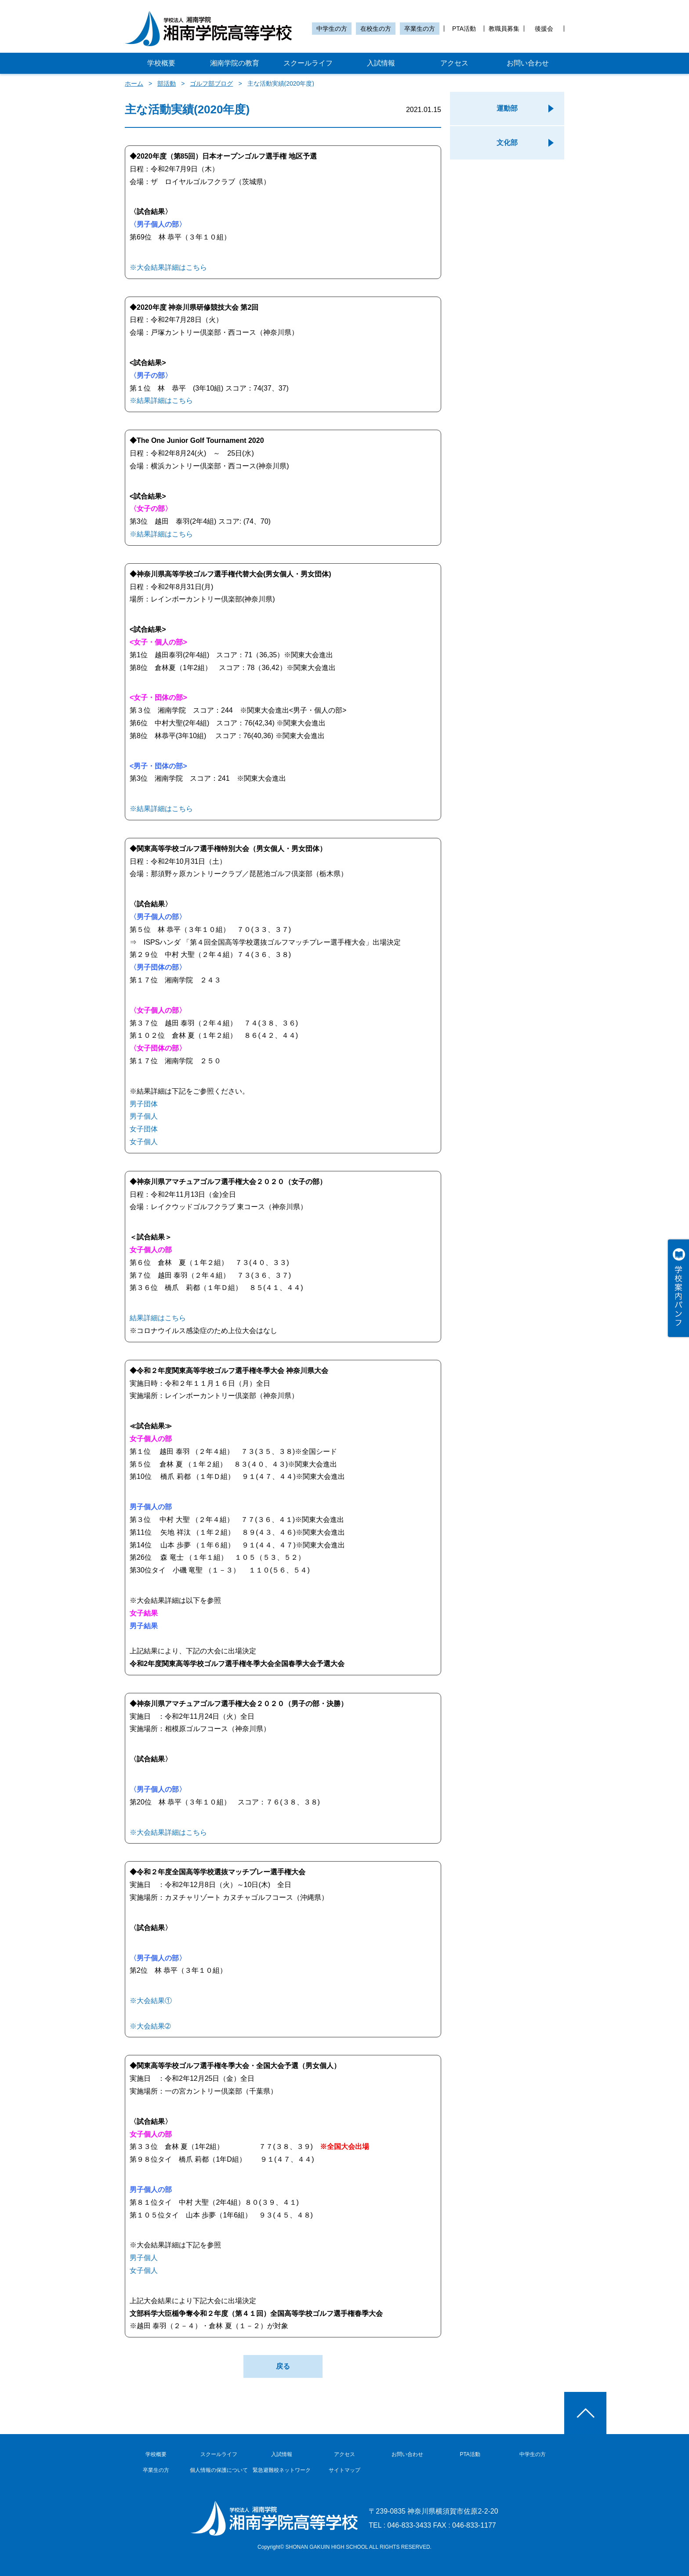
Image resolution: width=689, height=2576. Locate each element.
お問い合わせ (528, 63)
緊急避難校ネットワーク (282, 2470)
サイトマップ (344, 2470)
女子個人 (144, 1141)
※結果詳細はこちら (161, 400)
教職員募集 (504, 28)
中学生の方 (331, 28)
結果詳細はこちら (158, 1318)
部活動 (166, 83)
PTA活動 (464, 28)
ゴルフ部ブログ (211, 83)
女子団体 (144, 1129)
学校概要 (161, 63)
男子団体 (144, 1104)
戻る (283, 2366)
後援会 (544, 28)
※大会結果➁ (150, 2026)
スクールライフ (308, 63)
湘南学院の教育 (234, 63)
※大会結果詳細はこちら (168, 267)
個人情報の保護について (219, 2470)
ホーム (134, 83)
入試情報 (381, 63)
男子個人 (144, 1116)
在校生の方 (375, 28)
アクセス (454, 63)
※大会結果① (151, 2000)
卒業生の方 (419, 28)
